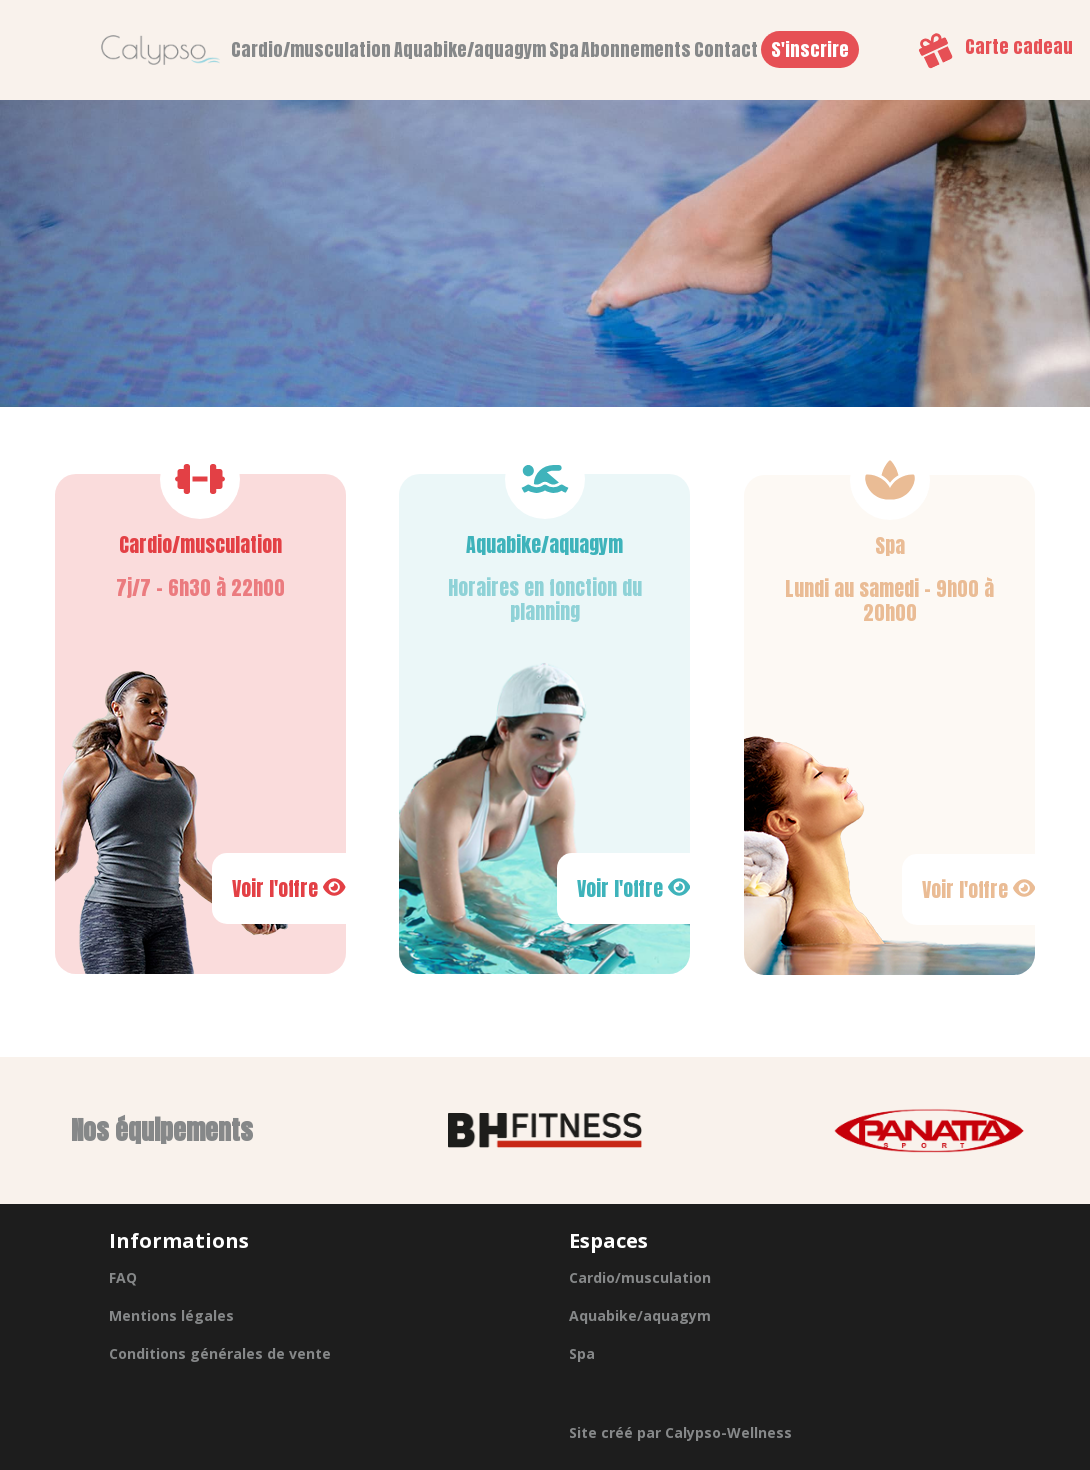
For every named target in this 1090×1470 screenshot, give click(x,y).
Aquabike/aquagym (470, 49)
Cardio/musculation (311, 49)
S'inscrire (810, 49)
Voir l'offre (289, 888)
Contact (726, 49)
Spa (564, 49)
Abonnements (636, 49)
